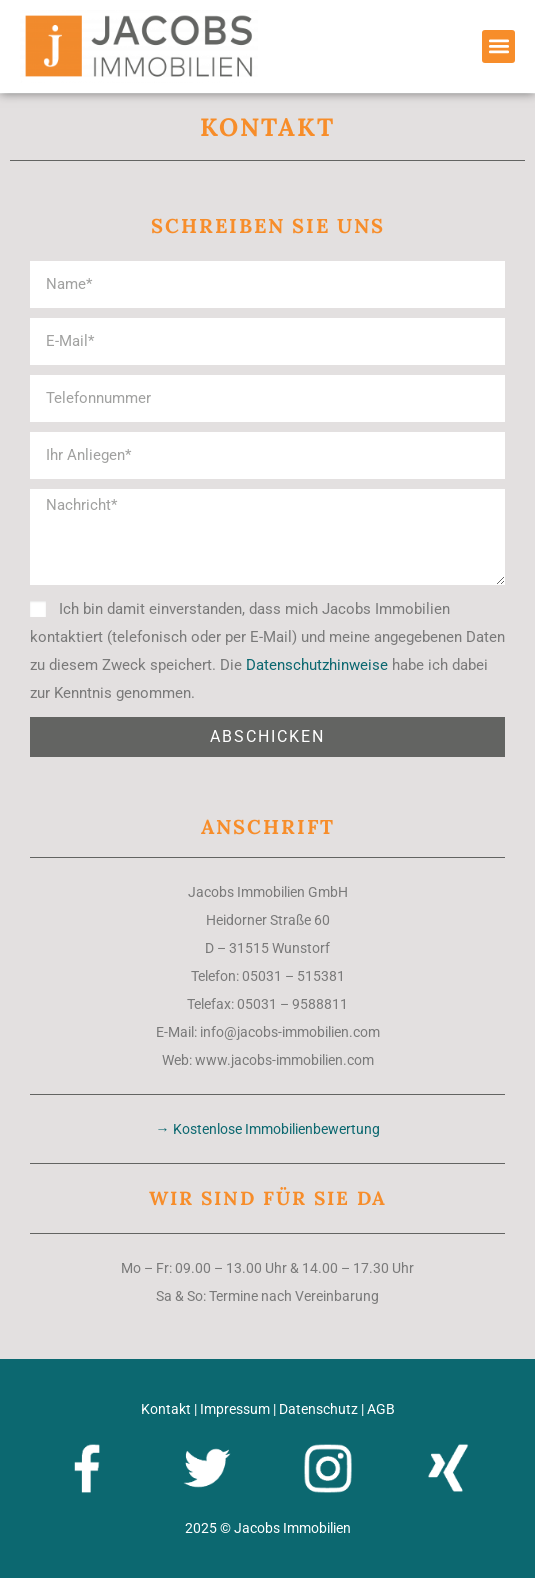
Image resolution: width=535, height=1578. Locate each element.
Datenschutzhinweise (317, 665)
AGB (381, 1409)
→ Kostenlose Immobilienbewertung (268, 1129)
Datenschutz (318, 1409)
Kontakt (166, 1409)
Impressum (235, 1409)
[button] (498, 46)
